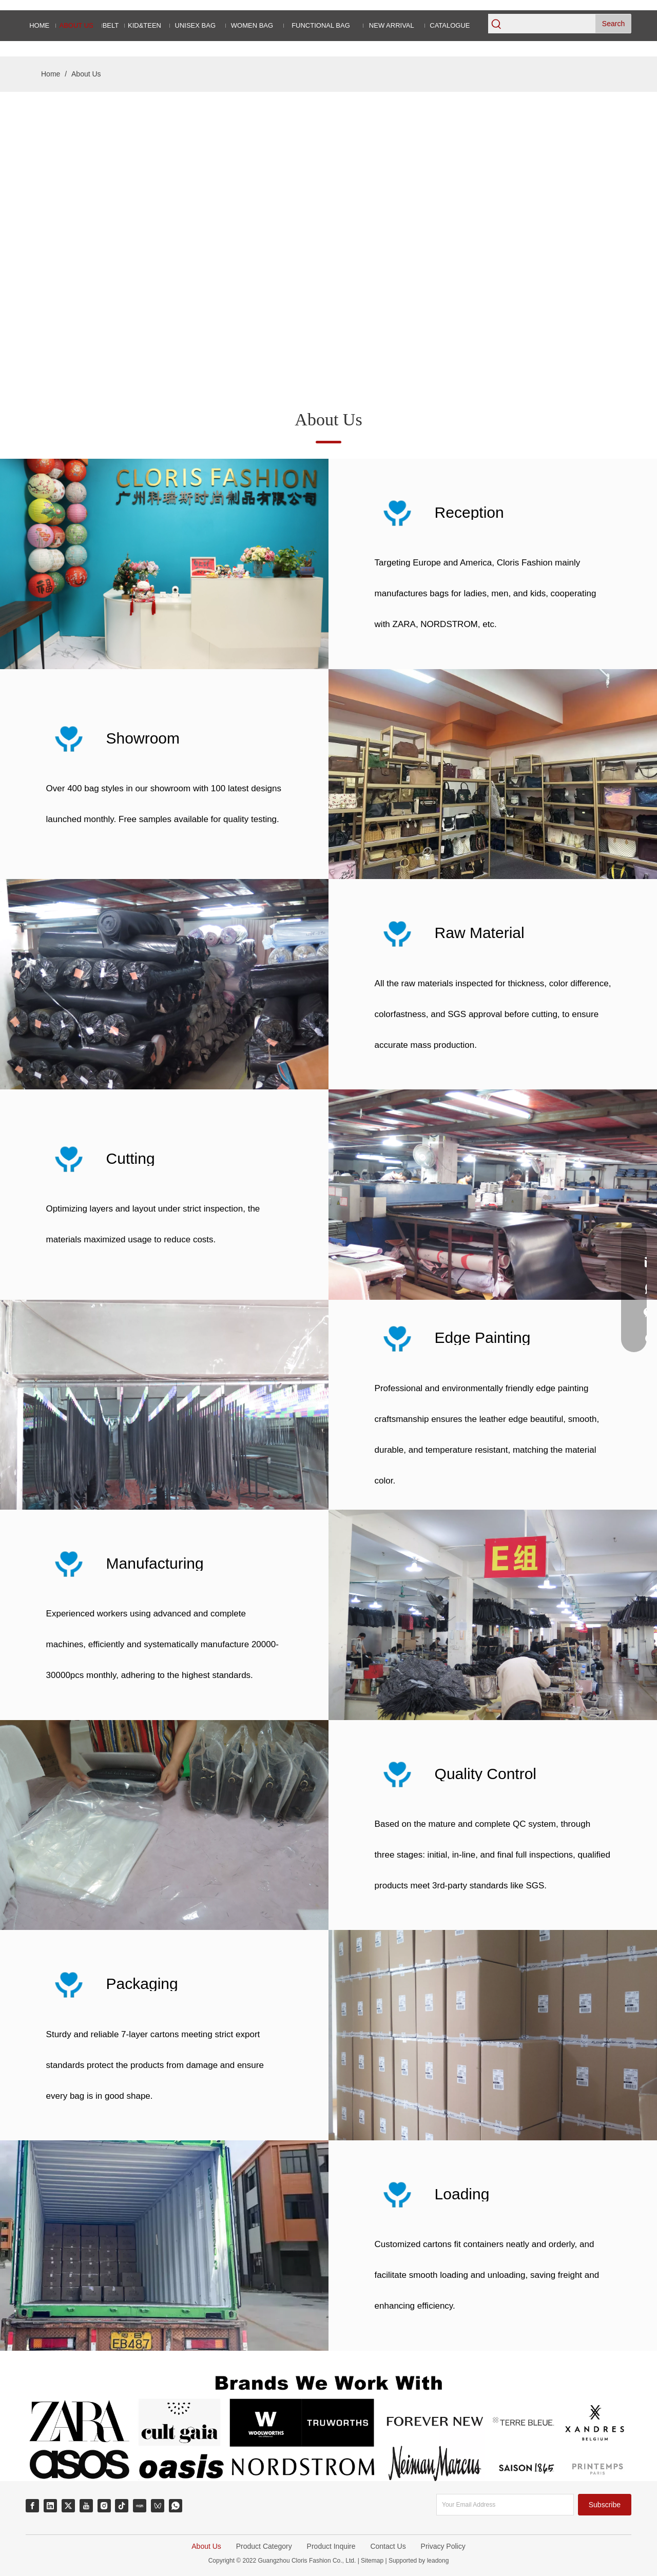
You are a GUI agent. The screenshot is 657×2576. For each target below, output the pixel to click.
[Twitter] (68, 2505)
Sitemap (372, 2560)
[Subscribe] (604, 2504)
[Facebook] (32, 2505)
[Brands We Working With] (328, 2424)
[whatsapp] (175, 2505)
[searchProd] (550, 23)
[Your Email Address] (505, 2504)
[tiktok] (121, 2505)
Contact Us (387, 2546)
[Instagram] (104, 2505)
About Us (206, 2546)
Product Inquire (331, 2546)
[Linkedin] (50, 2505)
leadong (437, 2560)
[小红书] (139, 2505)
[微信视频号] (157, 2505)
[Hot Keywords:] (613, 23)
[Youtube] (86, 2505)
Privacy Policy (443, 2546)
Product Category (264, 2546)
